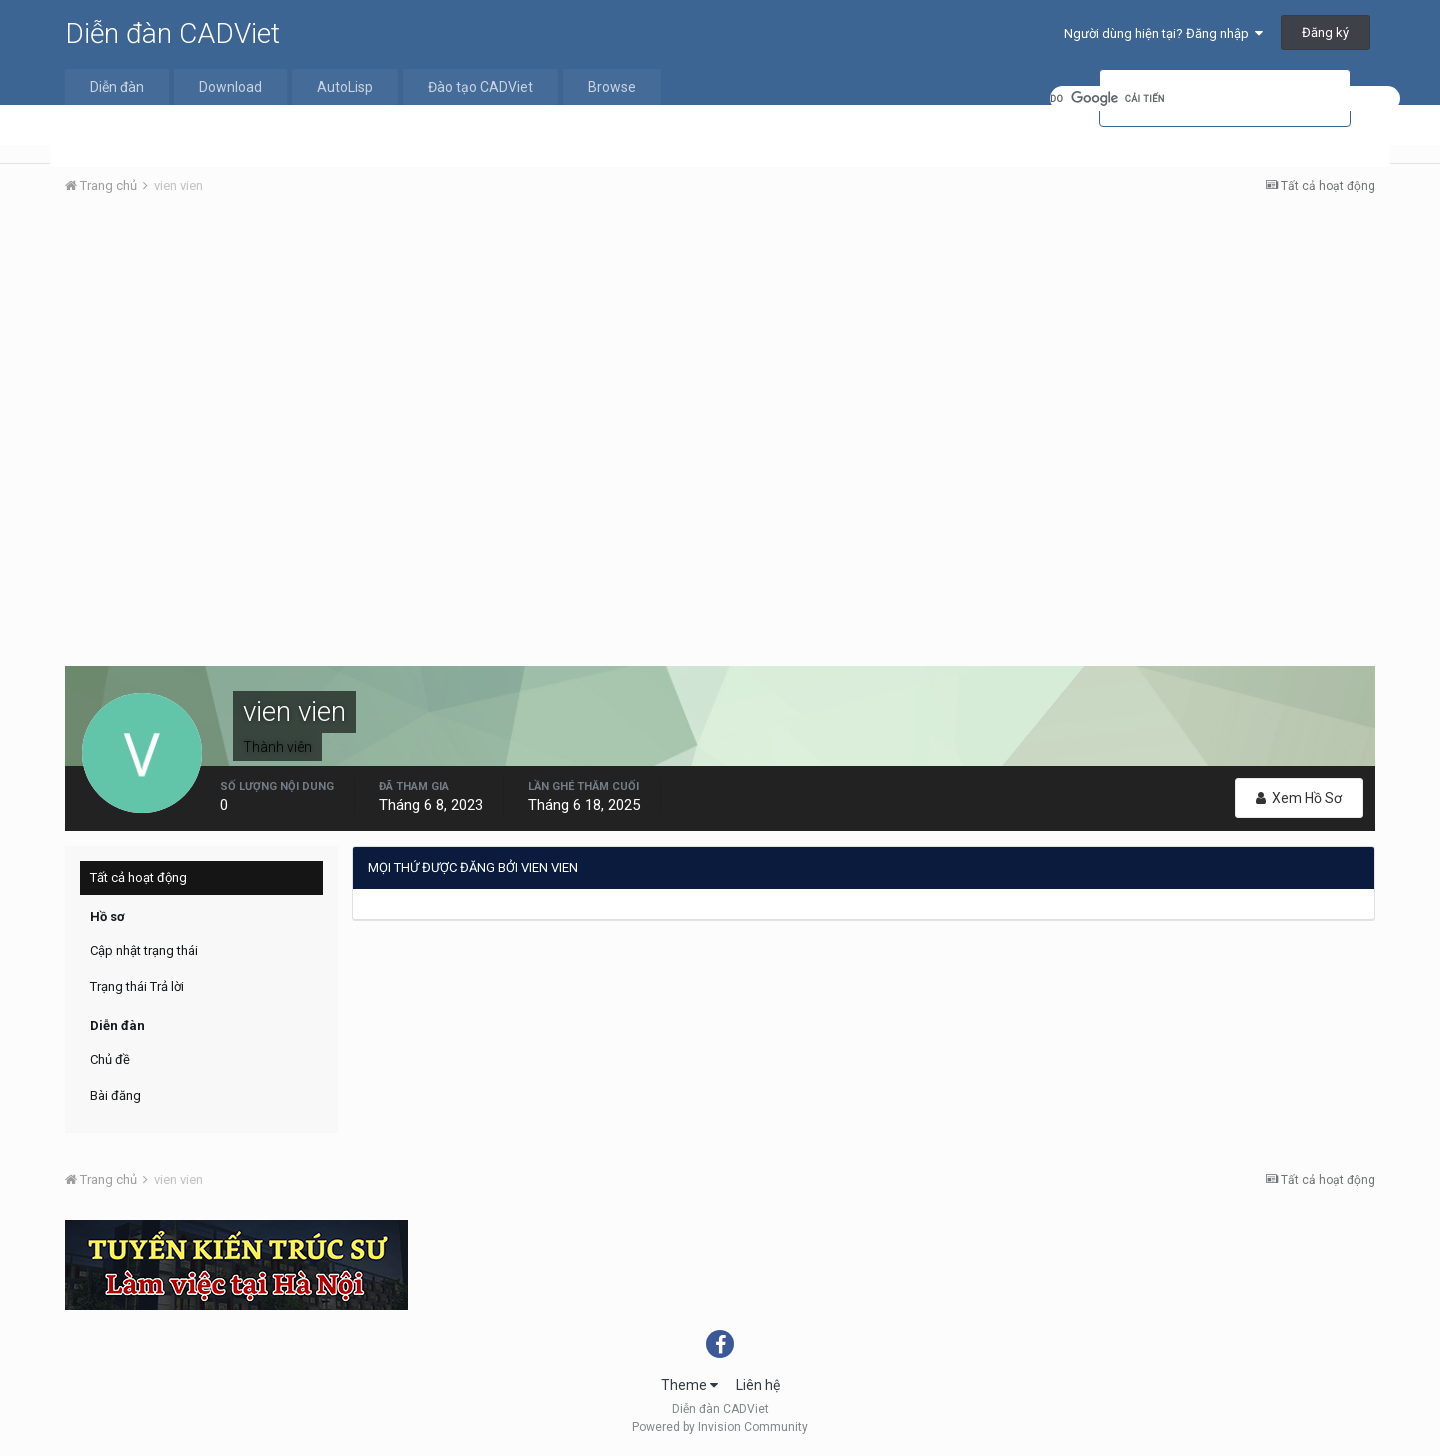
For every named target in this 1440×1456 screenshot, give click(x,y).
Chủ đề (110, 1059)
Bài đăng (115, 1095)
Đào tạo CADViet (480, 87)
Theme (689, 1385)
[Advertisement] (720, 361)
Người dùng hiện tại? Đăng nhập (1163, 33)
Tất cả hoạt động (138, 877)
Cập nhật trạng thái (144, 950)
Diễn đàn (117, 87)
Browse (612, 87)
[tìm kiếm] (1225, 98)
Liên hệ (758, 1385)
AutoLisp (345, 87)
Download (230, 87)
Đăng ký (1325, 32)
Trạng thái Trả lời (137, 986)
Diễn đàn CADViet (172, 33)
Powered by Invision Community (720, 1427)
